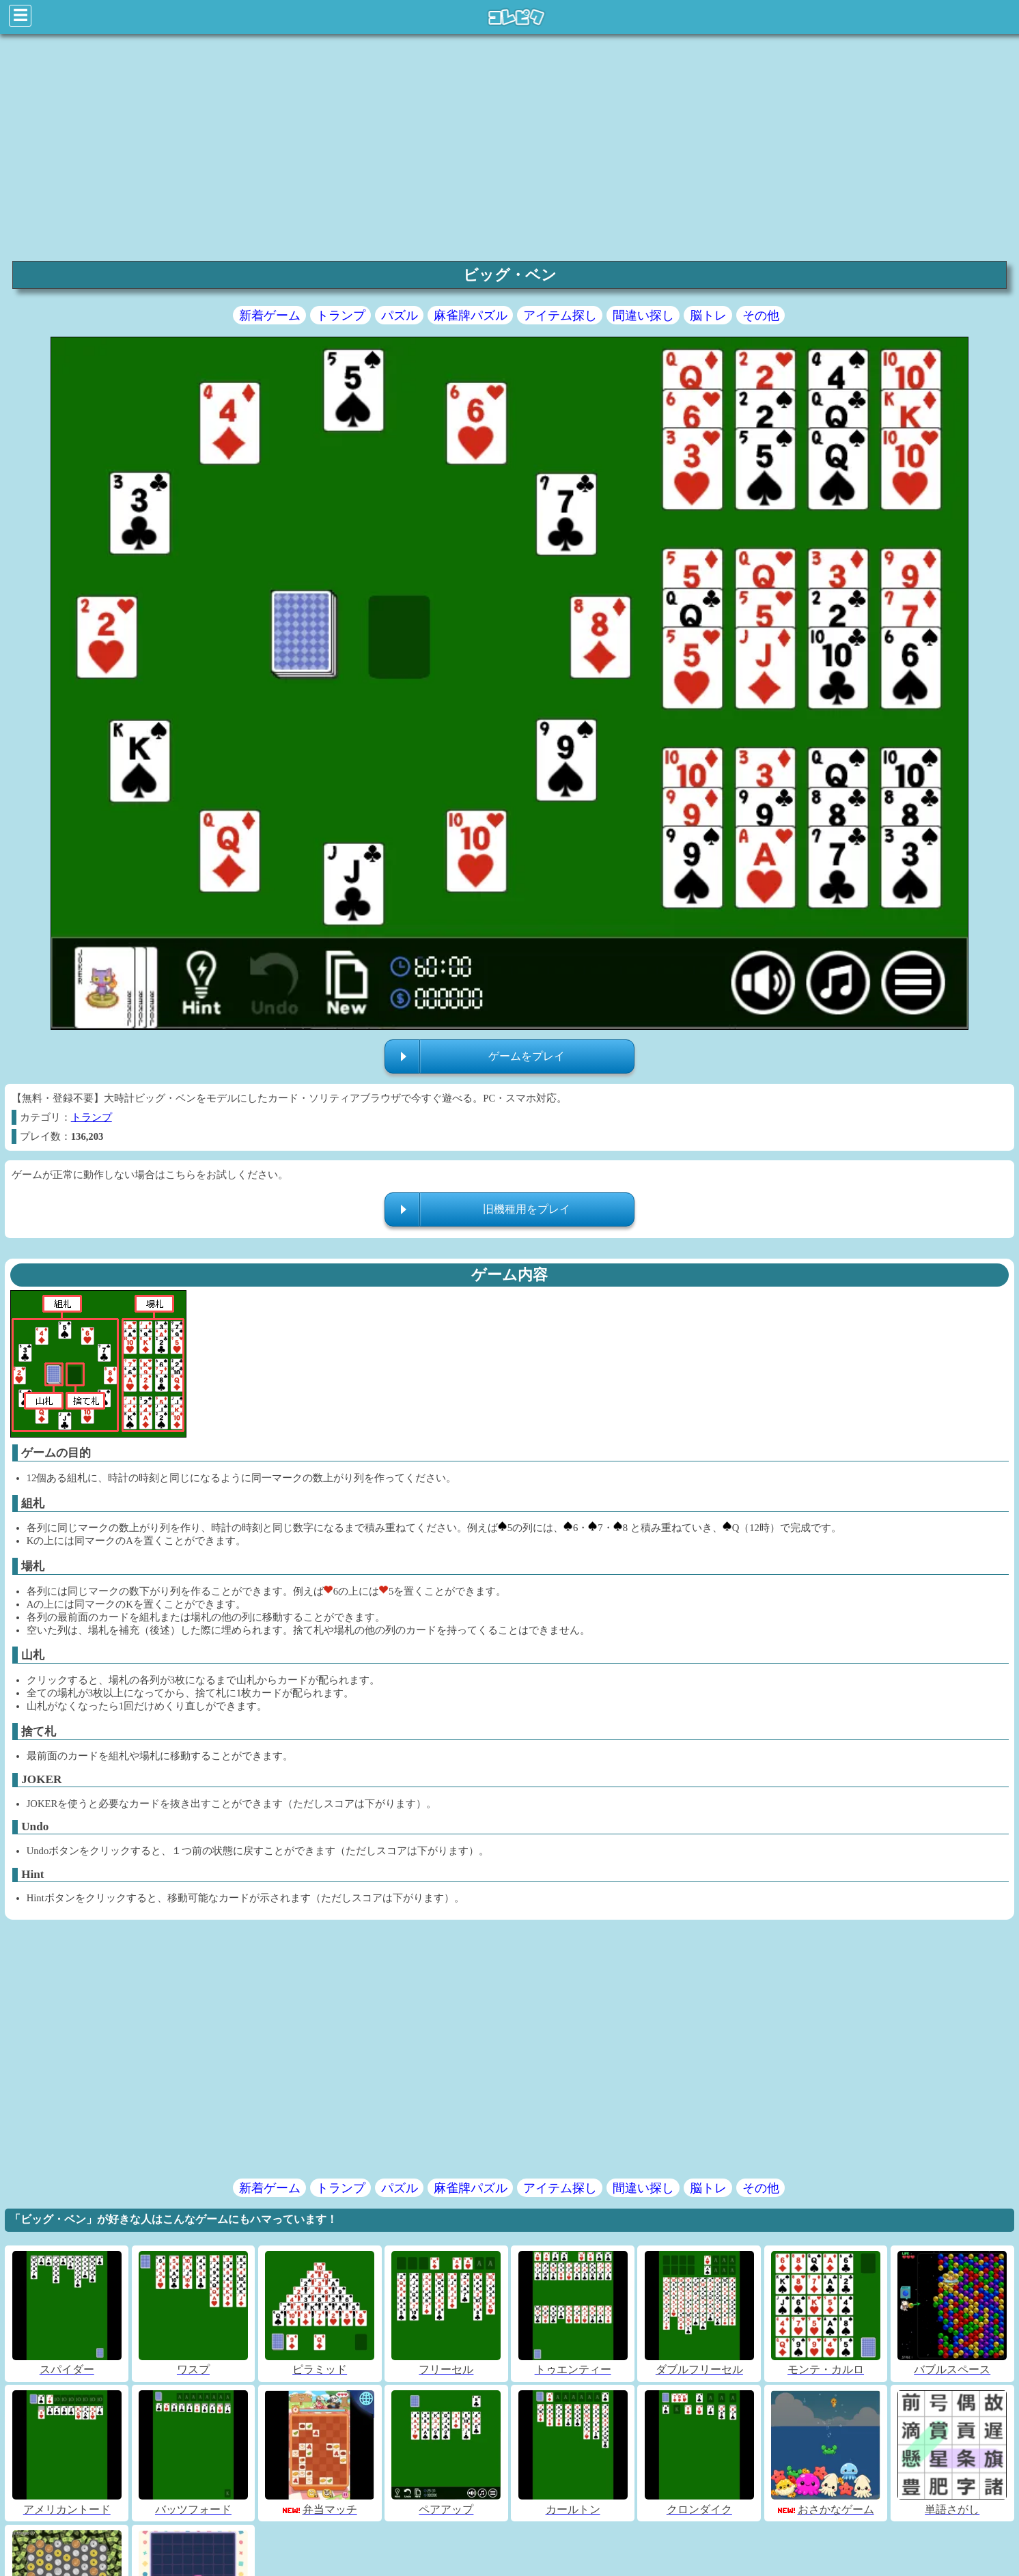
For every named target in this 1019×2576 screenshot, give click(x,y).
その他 (760, 315)
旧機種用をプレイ (526, 1209)
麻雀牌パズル (470, 315)
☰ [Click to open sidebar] (20, 15)
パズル (399, 315)
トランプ (340, 315)
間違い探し (643, 315)
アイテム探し (560, 315)
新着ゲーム (270, 315)
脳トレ (708, 315)
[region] (509, 146)
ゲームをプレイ (526, 1056)
